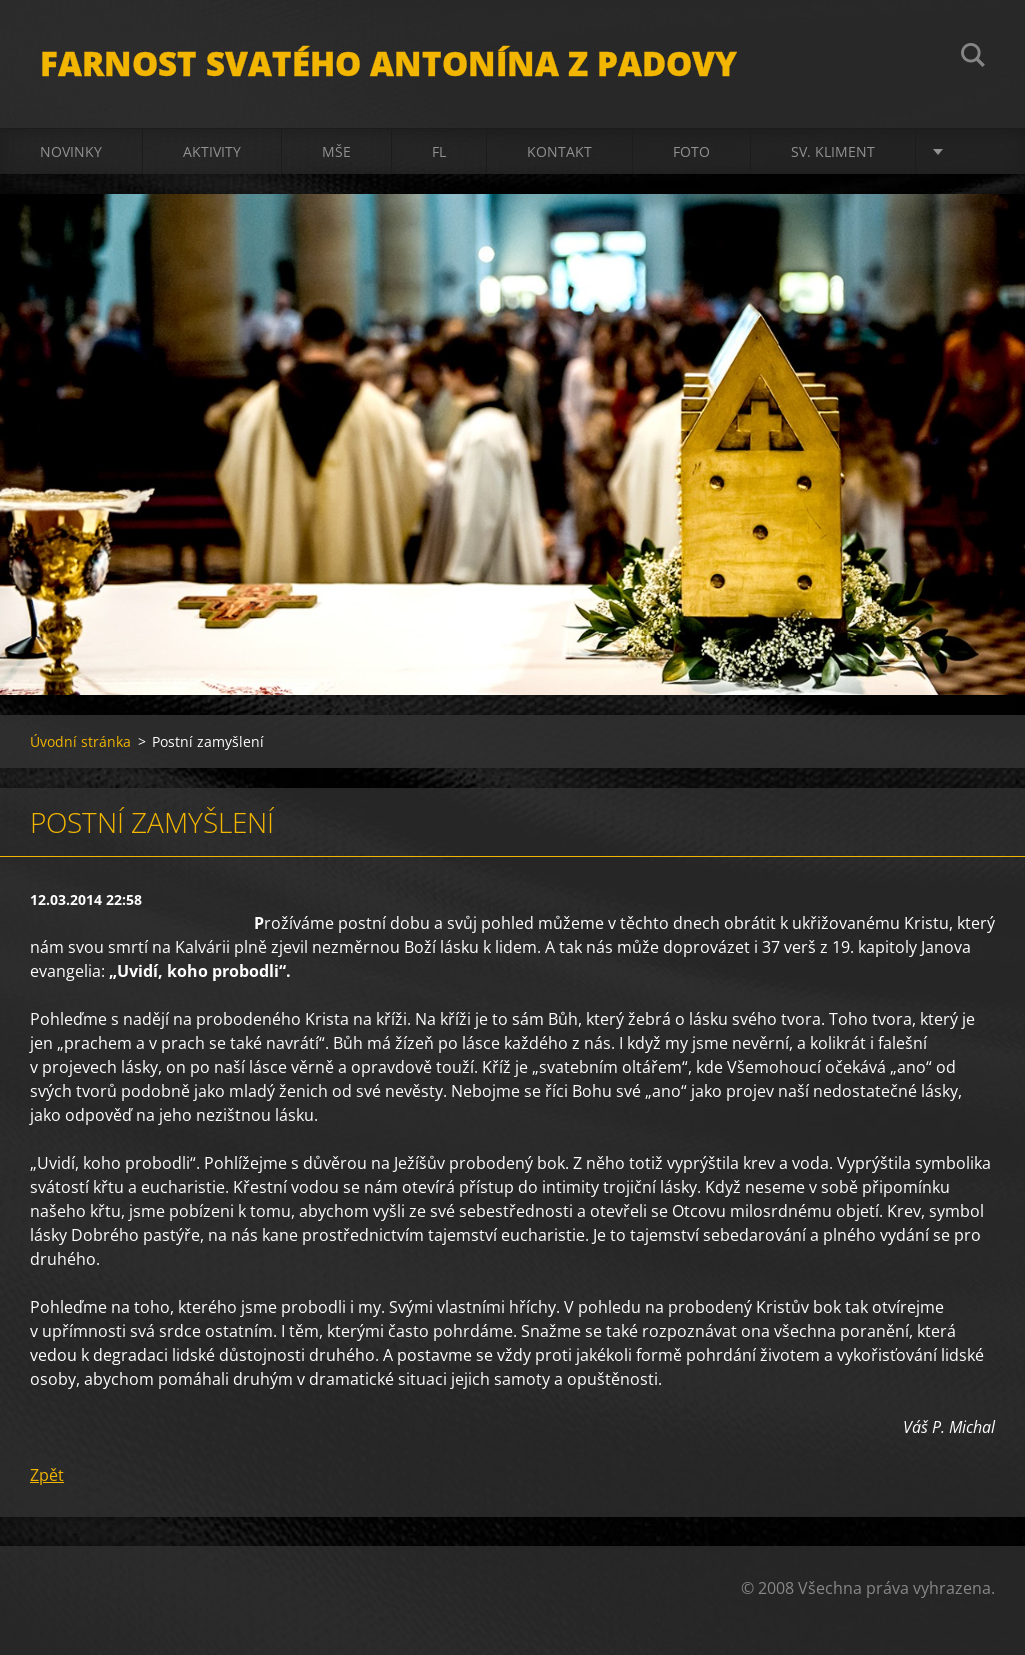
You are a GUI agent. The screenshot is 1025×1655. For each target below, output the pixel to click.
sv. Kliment (833, 151)
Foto (691, 151)
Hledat (973, 58)
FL (439, 151)
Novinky (71, 151)
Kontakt (559, 151)
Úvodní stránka (80, 741)
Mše (336, 151)
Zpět (47, 1475)
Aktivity (212, 151)
